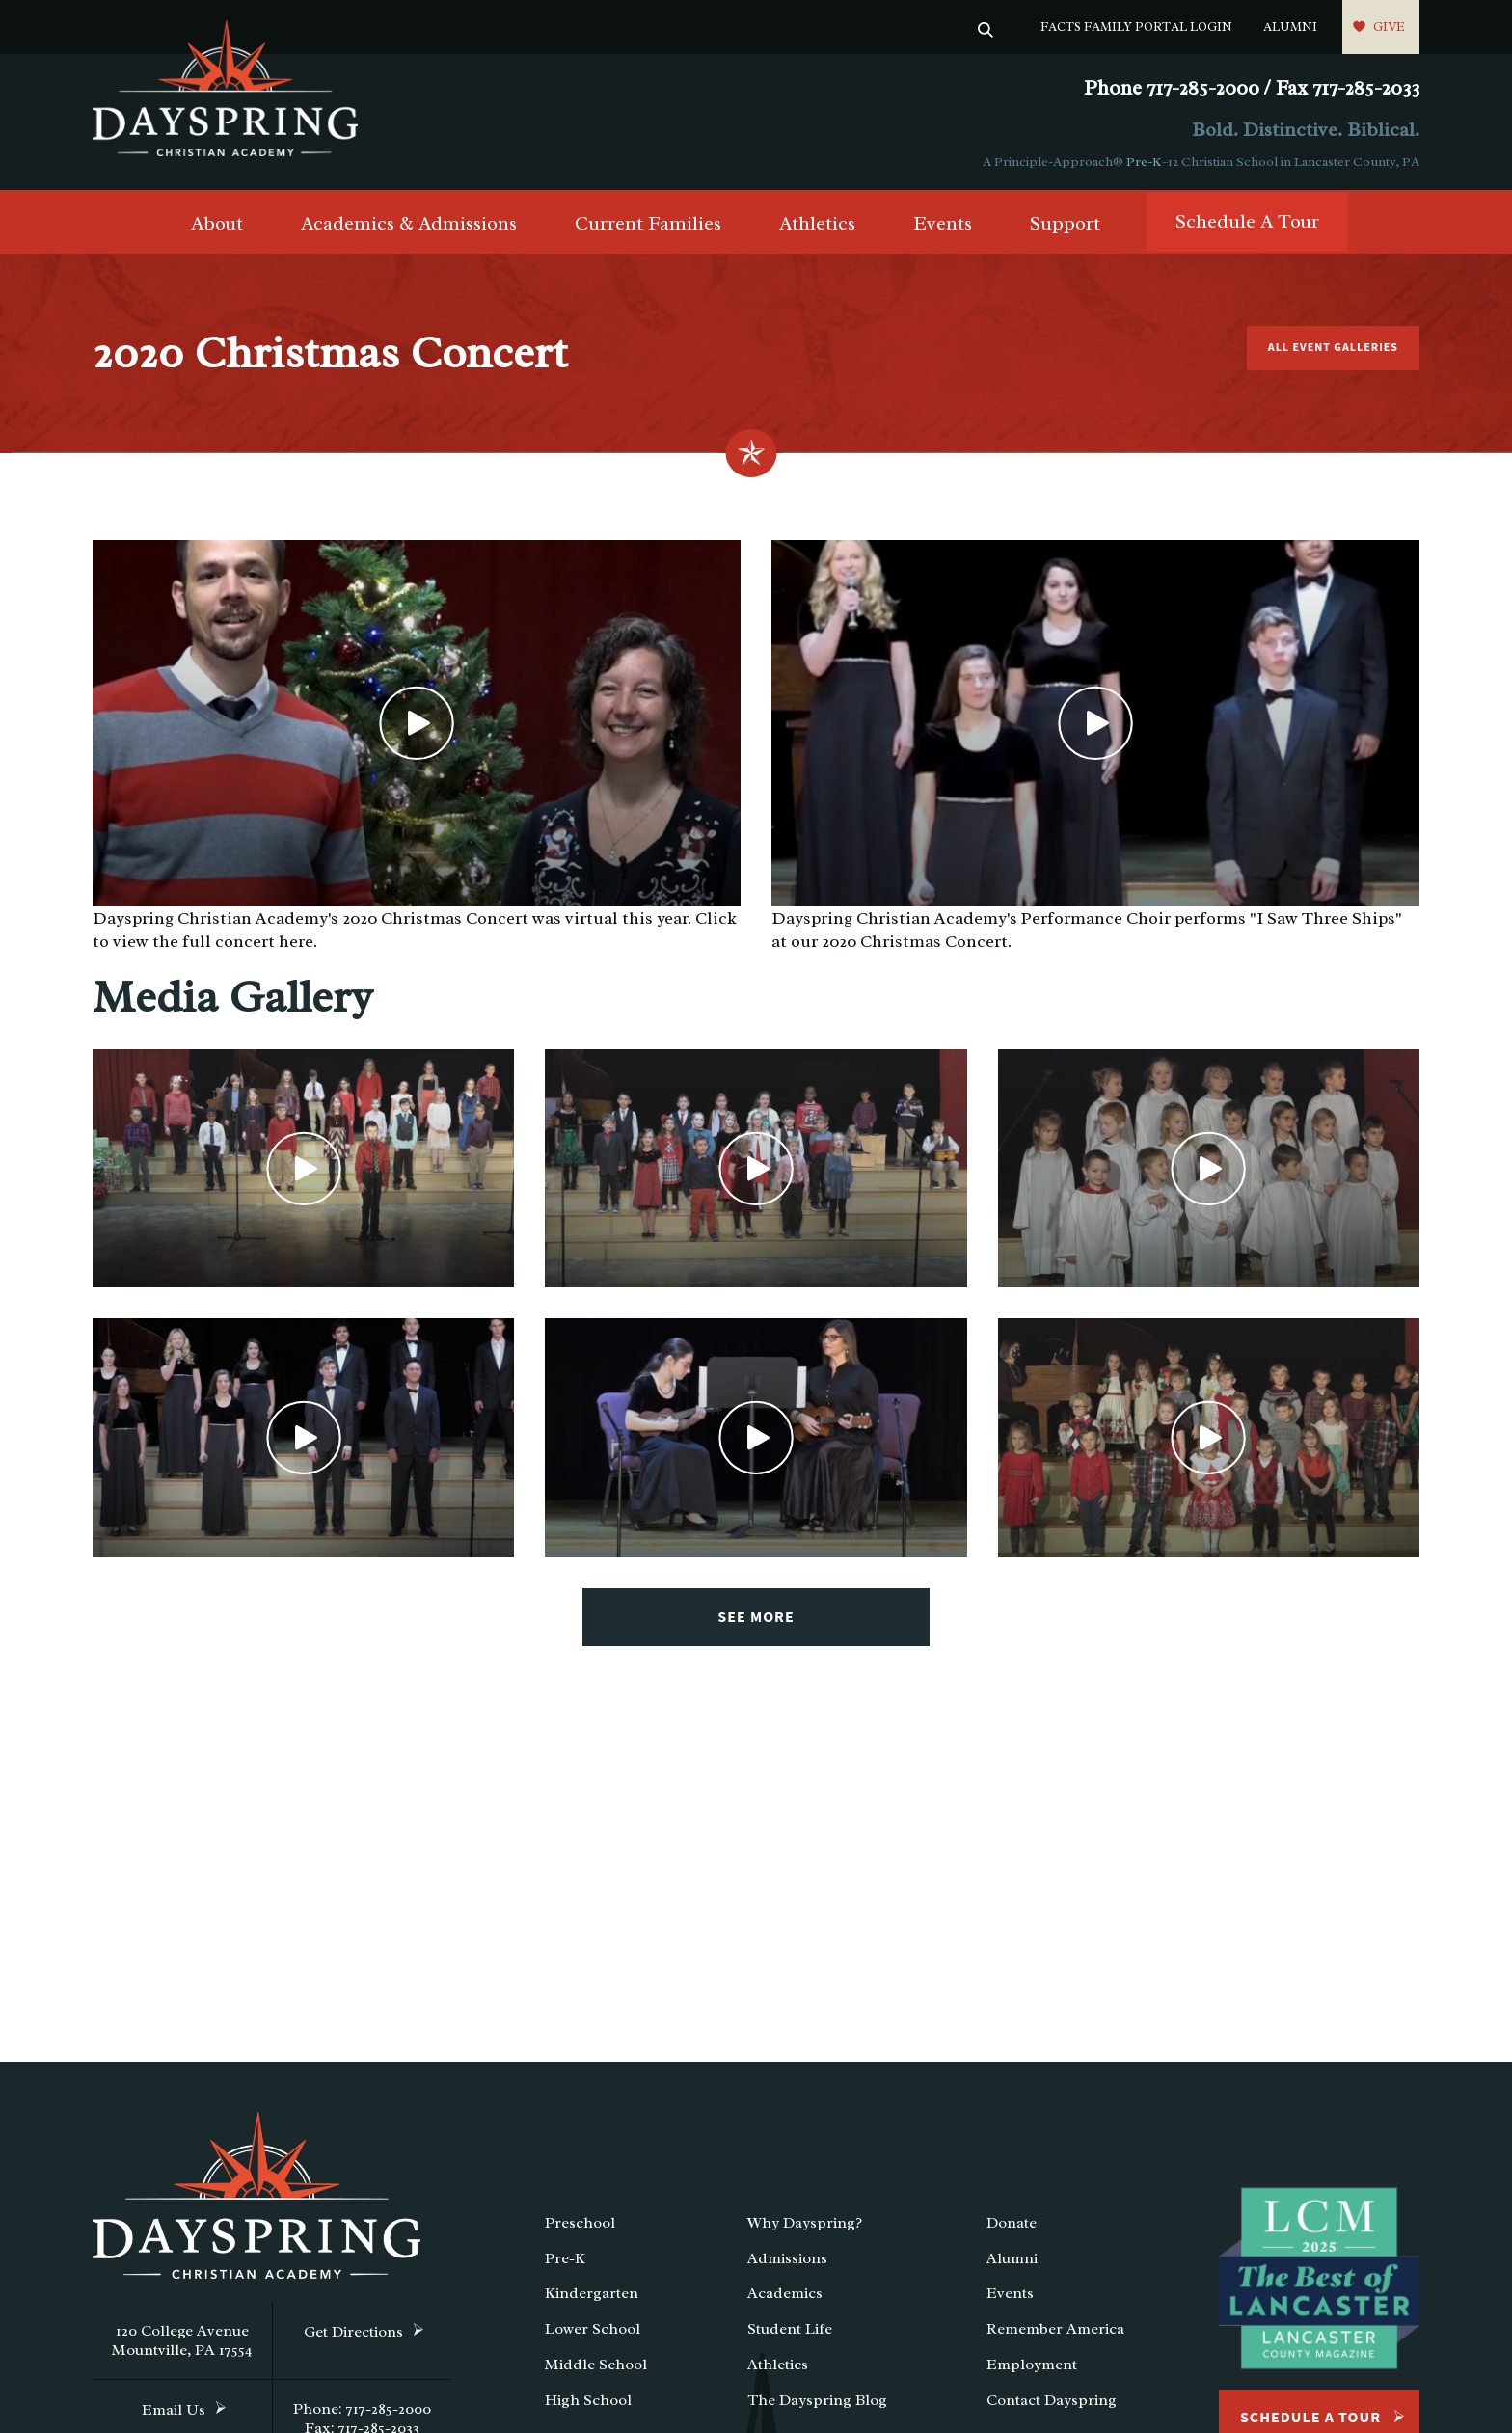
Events (942, 223)
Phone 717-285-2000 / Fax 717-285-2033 (1251, 88)
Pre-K (1144, 161)
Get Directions (353, 2331)
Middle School (596, 2364)
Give (1389, 26)
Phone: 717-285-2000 (362, 2409)
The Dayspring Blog (817, 2400)
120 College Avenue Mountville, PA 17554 (182, 2340)
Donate (1011, 2222)
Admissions (787, 2258)
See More (755, 1617)
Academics (785, 2293)
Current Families (648, 223)
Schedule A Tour (1247, 221)
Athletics (817, 223)
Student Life (789, 2328)
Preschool (580, 2222)
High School (588, 2400)
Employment (1031, 2364)
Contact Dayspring (1051, 2400)
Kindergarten (591, 2293)
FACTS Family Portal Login (1136, 26)
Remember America (1055, 2328)
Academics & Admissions (409, 223)
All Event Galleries (1333, 347)
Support (1065, 223)
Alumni (1290, 26)
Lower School (592, 2328)
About (217, 223)
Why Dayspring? (804, 2222)
